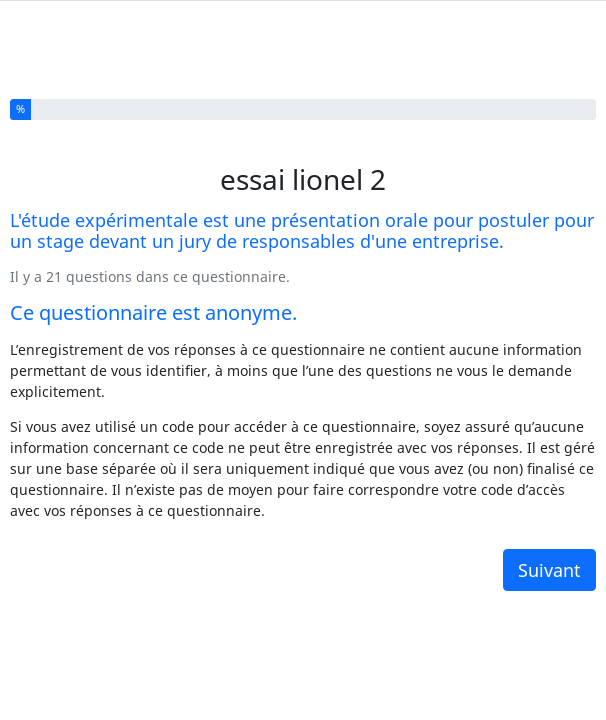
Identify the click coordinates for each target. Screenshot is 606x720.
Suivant (549, 553)
